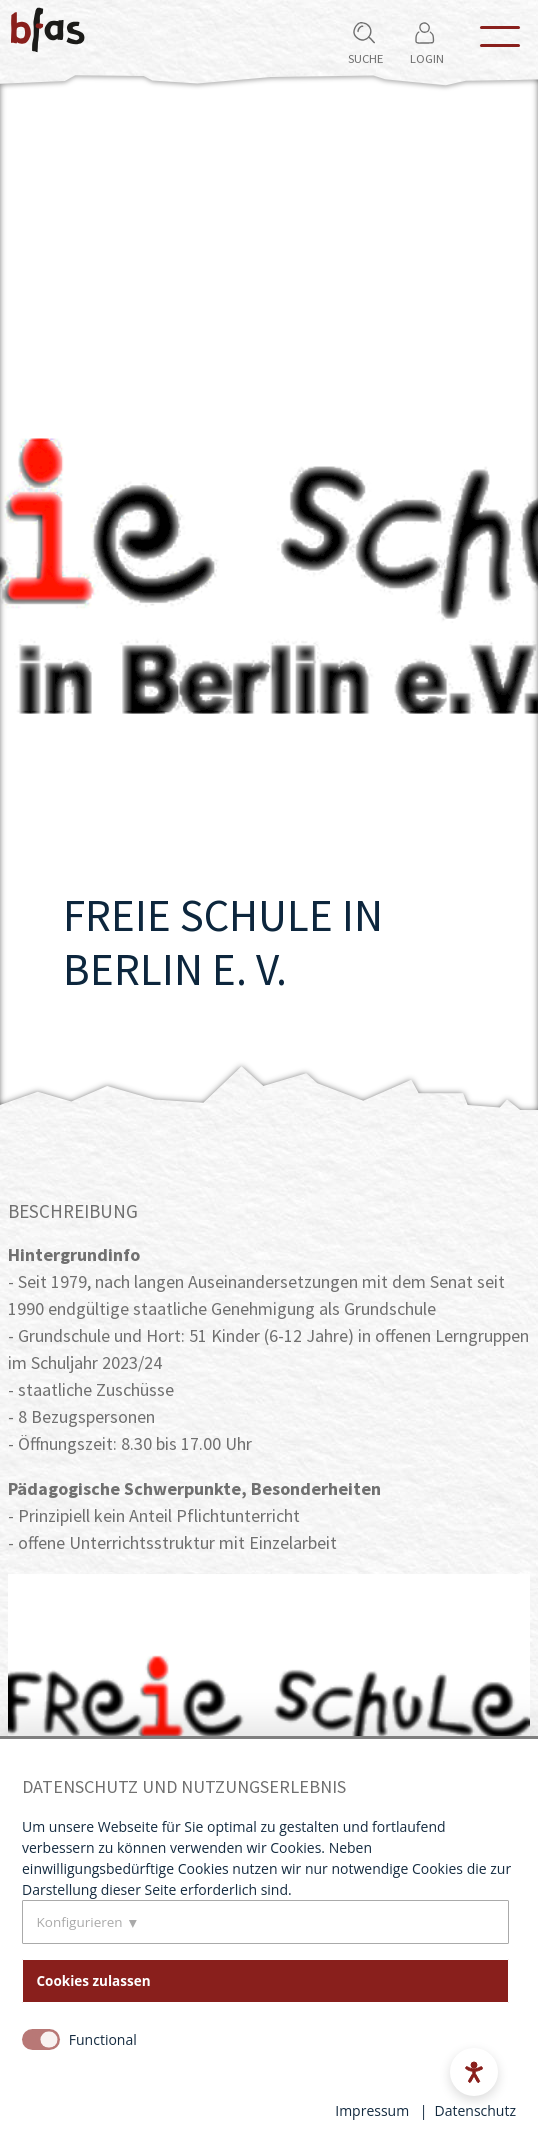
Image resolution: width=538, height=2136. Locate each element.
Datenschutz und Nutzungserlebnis (184, 1787)
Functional (103, 2039)
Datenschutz (475, 2110)
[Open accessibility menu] (474, 2072)
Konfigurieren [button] (80, 1922)
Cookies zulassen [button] (94, 1981)
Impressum (372, 2110)
